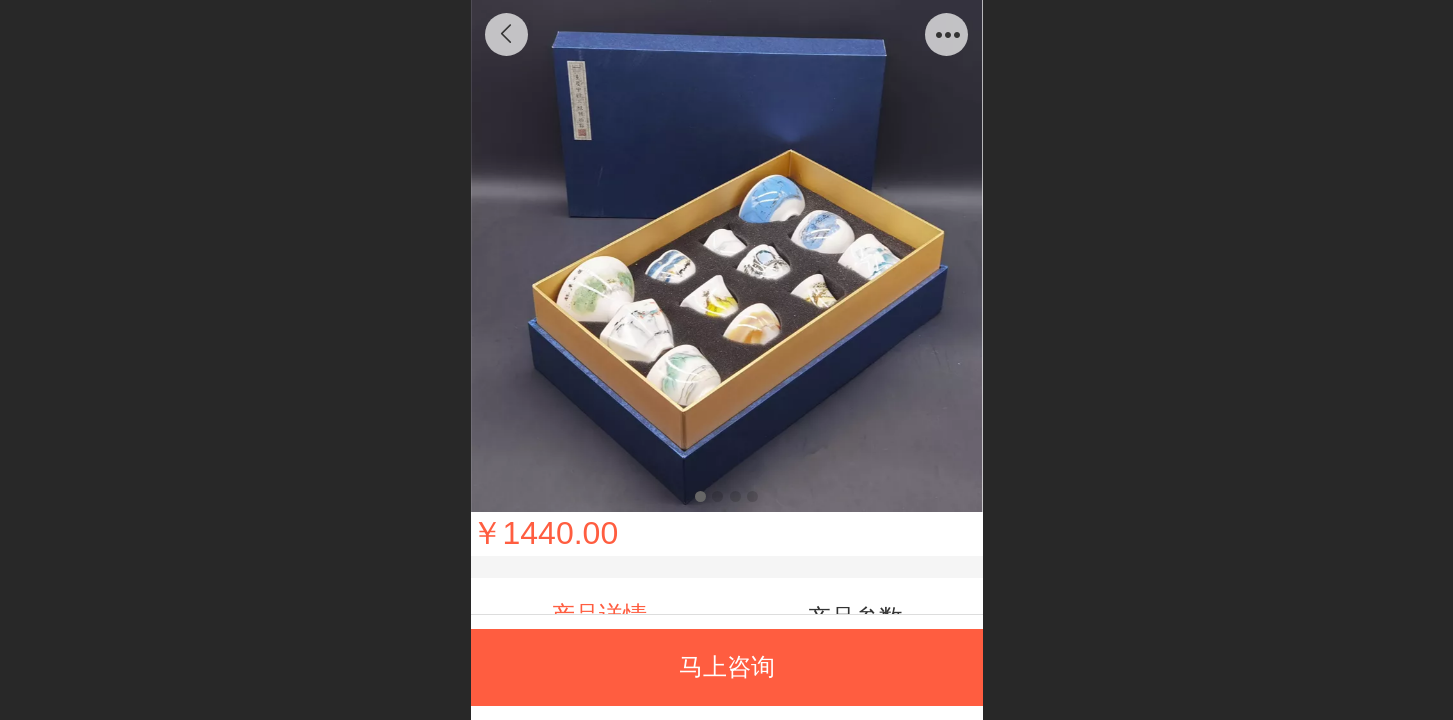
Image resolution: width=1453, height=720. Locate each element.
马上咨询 (727, 666)
